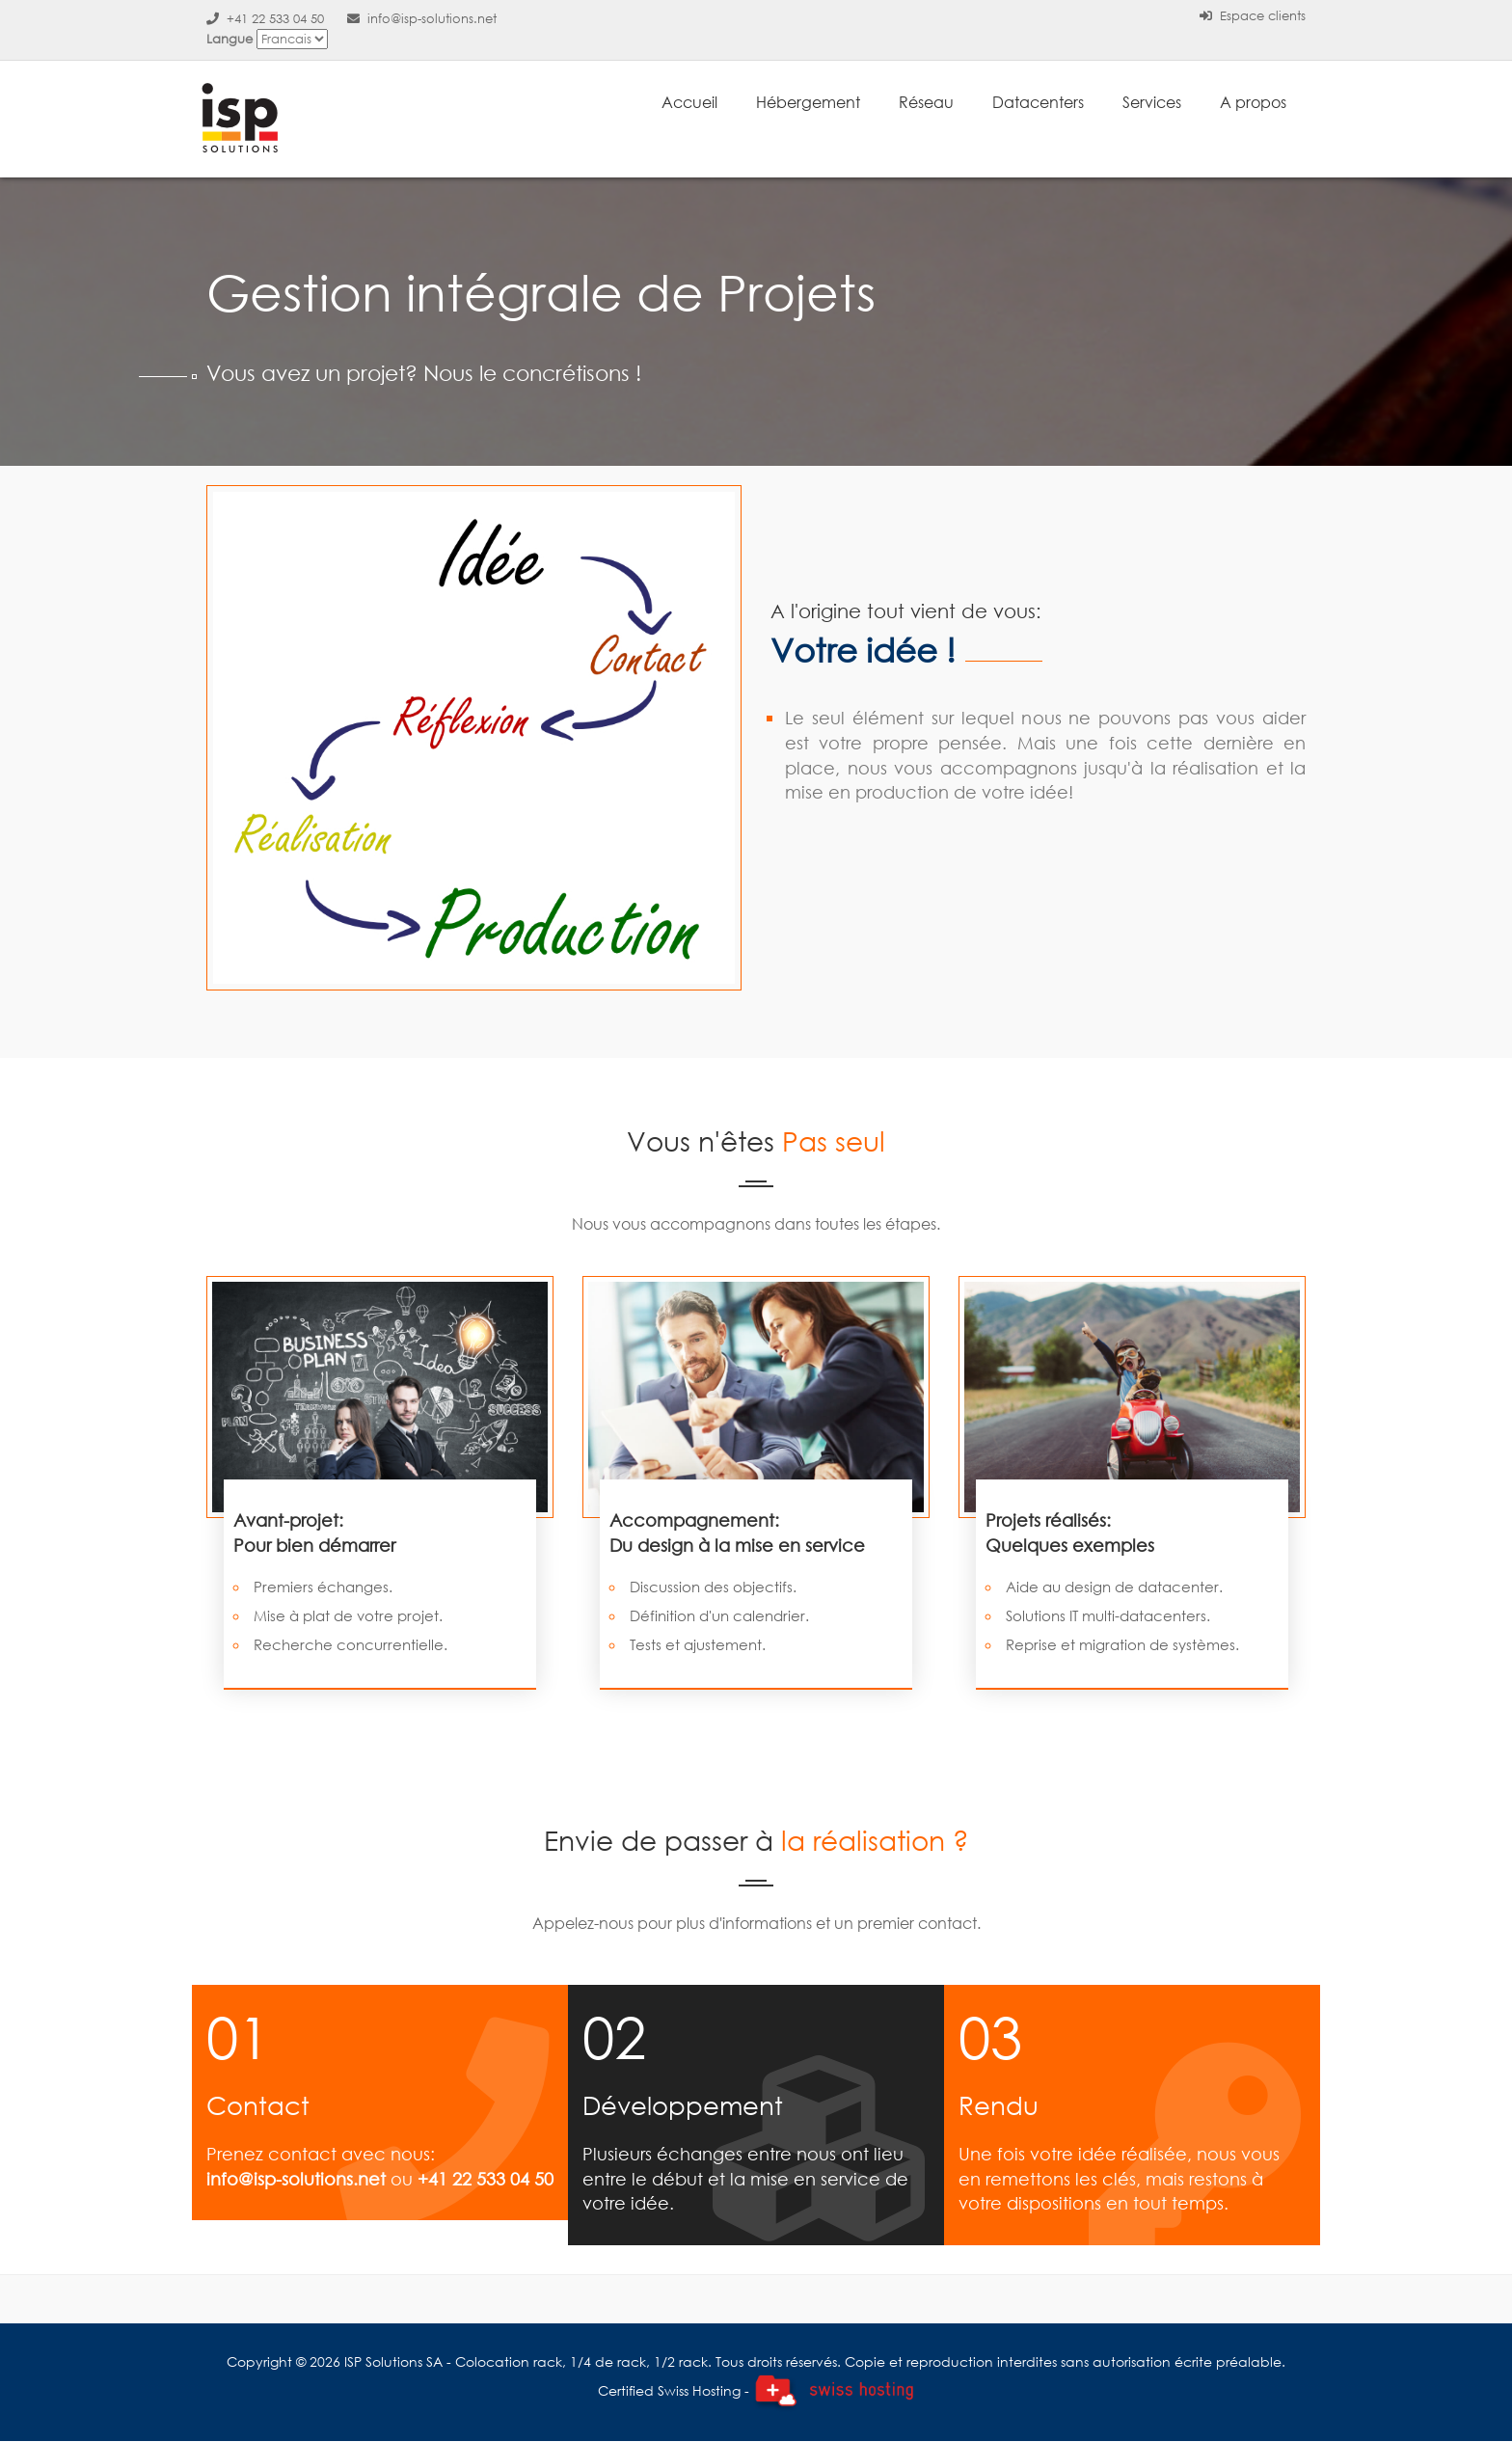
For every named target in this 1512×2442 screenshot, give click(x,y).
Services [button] (1151, 102)
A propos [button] (1253, 102)
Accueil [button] (689, 102)
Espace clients (1253, 16)
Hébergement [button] (808, 102)
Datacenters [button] (1038, 102)
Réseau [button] (926, 102)
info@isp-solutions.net (422, 19)
